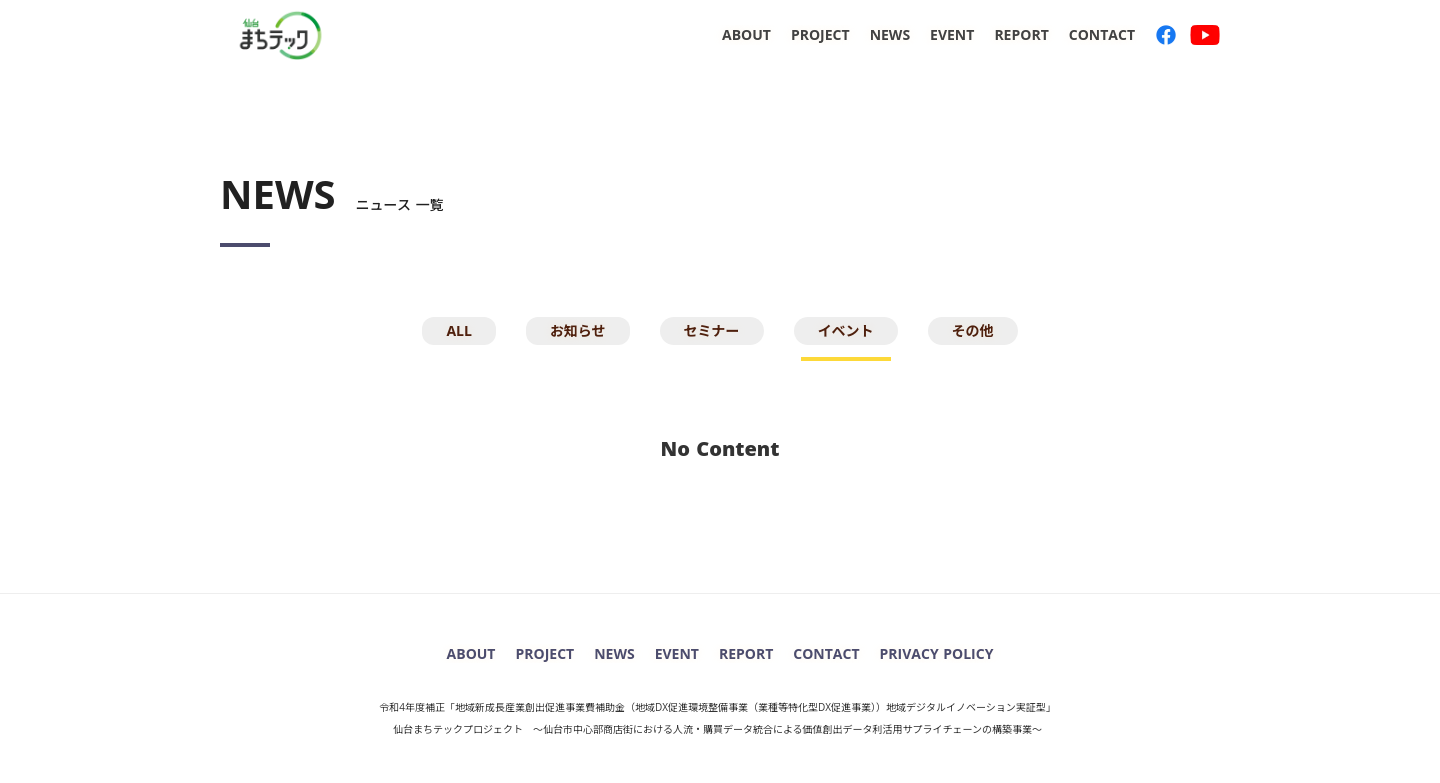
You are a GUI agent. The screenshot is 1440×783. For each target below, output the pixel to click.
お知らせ (578, 330)
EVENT (952, 34)
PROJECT (820, 34)
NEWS (890, 34)
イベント (846, 330)
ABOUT (746, 34)
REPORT (1021, 34)
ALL (458, 330)
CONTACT (1102, 34)
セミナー (712, 330)
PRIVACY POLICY (937, 653)
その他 (973, 330)
